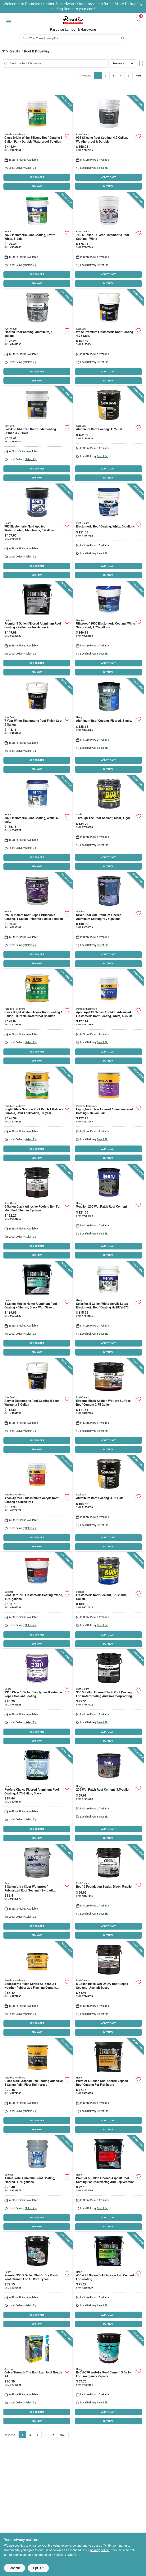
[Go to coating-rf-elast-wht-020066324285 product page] (109, 532)
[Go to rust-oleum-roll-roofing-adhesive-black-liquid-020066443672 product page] (37, 1212)
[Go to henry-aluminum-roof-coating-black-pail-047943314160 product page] (37, 629)
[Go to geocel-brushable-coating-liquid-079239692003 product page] (37, 920)
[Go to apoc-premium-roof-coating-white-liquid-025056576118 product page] (37, 1018)
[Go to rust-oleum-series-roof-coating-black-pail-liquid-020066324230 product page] (109, 1698)
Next (138, 75)
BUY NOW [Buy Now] (37, 186)
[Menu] (8, 21)
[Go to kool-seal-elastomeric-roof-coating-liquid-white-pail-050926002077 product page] (109, 337)
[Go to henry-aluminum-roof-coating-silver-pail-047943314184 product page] (37, 1309)
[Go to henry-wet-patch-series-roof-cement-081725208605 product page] (109, 1795)
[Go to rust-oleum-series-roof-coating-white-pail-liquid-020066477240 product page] (109, 143)
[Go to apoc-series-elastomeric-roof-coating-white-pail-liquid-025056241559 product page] (37, 1503)
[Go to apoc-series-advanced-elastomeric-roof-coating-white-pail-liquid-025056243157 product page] (109, 1018)
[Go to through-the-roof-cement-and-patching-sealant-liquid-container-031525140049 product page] (109, 1601)
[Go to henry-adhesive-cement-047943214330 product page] (109, 2281)
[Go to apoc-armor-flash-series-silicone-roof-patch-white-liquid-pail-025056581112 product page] (37, 1115)
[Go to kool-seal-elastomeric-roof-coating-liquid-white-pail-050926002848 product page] (37, 726)
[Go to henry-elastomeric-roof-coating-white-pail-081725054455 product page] (37, 240)
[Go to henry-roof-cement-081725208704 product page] (109, 1212)
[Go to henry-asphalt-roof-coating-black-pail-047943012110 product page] (109, 2086)
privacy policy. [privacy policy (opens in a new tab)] (99, 2550)
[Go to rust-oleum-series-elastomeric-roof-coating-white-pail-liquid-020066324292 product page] (109, 240)
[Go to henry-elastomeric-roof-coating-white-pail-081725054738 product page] (37, 823)
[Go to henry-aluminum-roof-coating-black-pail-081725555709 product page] (109, 726)
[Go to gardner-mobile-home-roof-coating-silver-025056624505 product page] (37, 2183)
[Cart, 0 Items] (138, 19)
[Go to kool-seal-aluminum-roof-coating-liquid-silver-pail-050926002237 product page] (109, 435)
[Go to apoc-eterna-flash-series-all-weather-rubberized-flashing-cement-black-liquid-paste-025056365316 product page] (37, 1989)
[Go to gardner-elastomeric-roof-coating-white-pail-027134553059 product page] (109, 629)
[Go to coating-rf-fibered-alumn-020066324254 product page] (37, 337)
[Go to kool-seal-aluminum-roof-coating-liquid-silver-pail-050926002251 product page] (109, 1503)
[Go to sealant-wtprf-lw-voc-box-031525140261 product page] (37, 2378)
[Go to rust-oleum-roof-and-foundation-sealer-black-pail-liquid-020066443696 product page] (109, 1892)
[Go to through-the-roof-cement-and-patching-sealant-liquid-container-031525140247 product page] (109, 823)
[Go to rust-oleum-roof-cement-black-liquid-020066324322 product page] (109, 1989)
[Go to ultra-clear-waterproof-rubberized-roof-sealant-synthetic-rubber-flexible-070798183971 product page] (37, 1892)
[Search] (123, 38)
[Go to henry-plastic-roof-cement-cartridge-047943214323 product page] (37, 2281)
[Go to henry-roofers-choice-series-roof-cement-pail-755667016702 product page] (109, 2378)
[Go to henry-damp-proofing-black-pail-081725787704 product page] (37, 532)
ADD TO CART (37, 177)
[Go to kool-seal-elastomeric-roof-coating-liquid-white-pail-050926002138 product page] (37, 1406)
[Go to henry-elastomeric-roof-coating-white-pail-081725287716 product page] (109, 1309)
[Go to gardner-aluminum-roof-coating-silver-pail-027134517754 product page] (109, 920)
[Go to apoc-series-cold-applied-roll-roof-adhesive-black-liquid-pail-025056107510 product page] (37, 2086)
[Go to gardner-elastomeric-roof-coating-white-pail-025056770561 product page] (37, 1601)
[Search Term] (73, 38)
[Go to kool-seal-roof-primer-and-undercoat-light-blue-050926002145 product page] (37, 435)
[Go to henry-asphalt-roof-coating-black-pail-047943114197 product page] (109, 2183)
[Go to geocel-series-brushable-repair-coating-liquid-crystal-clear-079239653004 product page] (37, 1698)
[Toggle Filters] (141, 63)
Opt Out (38, 2568)
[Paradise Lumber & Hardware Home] (73, 20)
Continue (14, 2568)
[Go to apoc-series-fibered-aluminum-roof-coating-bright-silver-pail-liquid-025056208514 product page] (109, 1115)
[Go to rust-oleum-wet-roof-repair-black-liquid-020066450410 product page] (109, 1406)
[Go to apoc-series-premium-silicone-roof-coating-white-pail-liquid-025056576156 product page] (37, 143)
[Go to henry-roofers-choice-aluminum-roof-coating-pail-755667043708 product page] (37, 1795)
